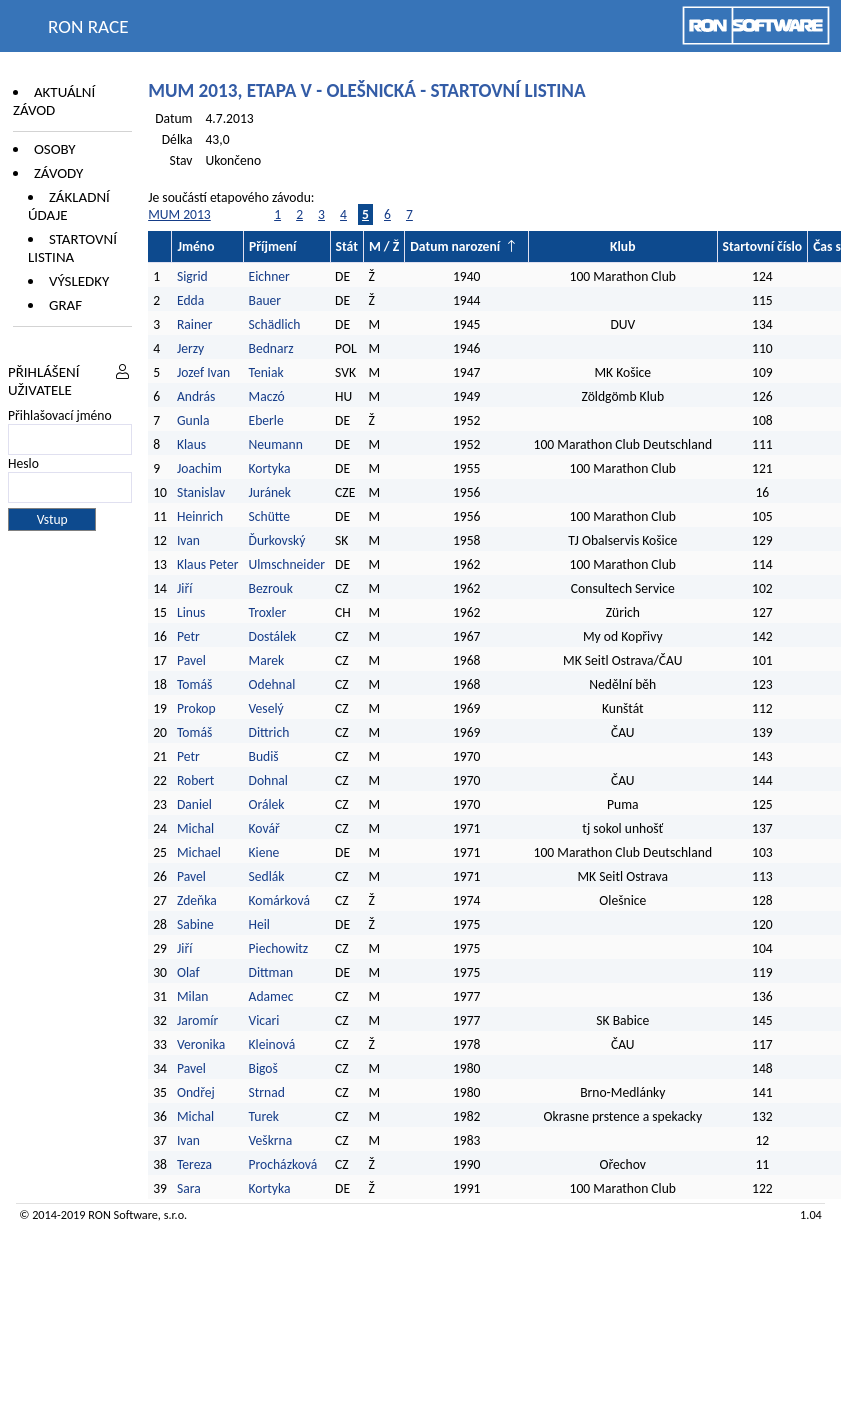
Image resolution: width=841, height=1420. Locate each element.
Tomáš (194, 684)
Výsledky (79, 281)
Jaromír (197, 1020)
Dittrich (269, 732)
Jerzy (190, 348)
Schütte (270, 516)
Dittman (271, 972)
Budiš (264, 756)
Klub (622, 246)
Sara (189, 1188)
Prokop (196, 708)
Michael (199, 852)
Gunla (193, 420)
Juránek (270, 492)
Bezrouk (271, 588)
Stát (347, 246)
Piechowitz (279, 948)
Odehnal (272, 684)
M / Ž (384, 246)
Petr (188, 636)
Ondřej (196, 1092)
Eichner (269, 276)
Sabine (195, 924)
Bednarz (271, 348)
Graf (65, 305)
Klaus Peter (208, 564)
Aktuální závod (54, 101)
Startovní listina (72, 248)
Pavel (191, 660)
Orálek (267, 804)
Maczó (267, 396)
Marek (267, 660)
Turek (264, 1116)
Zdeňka (197, 900)
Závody (58, 173)
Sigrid (192, 276)
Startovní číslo (763, 246)
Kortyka (270, 468)
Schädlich (275, 324)
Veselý (266, 708)
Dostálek (273, 636)
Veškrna (271, 1140)
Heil (259, 924)
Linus (191, 612)
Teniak (266, 372)
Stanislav (201, 492)
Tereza (194, 1164)
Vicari (264, 1020)
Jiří (184, 588)
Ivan (188, 540)
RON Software (123, 1214)
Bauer (265, 300)
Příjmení (272, 246)
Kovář (264, 828)
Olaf (188, 972)
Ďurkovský (277, 540)
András (196, 396)
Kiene (266, 852)
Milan (193, 996)
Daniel (194, 804)
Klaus (191, 444)
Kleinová (272, 1044)
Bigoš (263, 1068)
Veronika (201, 1044)
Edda (190, 300)
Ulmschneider (287, 564)
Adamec (271, 996)
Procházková (283, 1164)
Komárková (279, 900)
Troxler (268, 612)
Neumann (276, 444)
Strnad (267, 1092)
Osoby (55, 149)
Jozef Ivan (203, 372)
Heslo (23, 463)
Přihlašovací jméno (60, 415)
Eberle (266, 420)
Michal (195, 828)
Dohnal (268, 780)
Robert (195, 780)
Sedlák (267, 876)
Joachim (199, 468)
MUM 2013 (179, 214)
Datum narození (455, 246)
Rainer (195, 324)
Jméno (195, 246)
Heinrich (200, 516)
